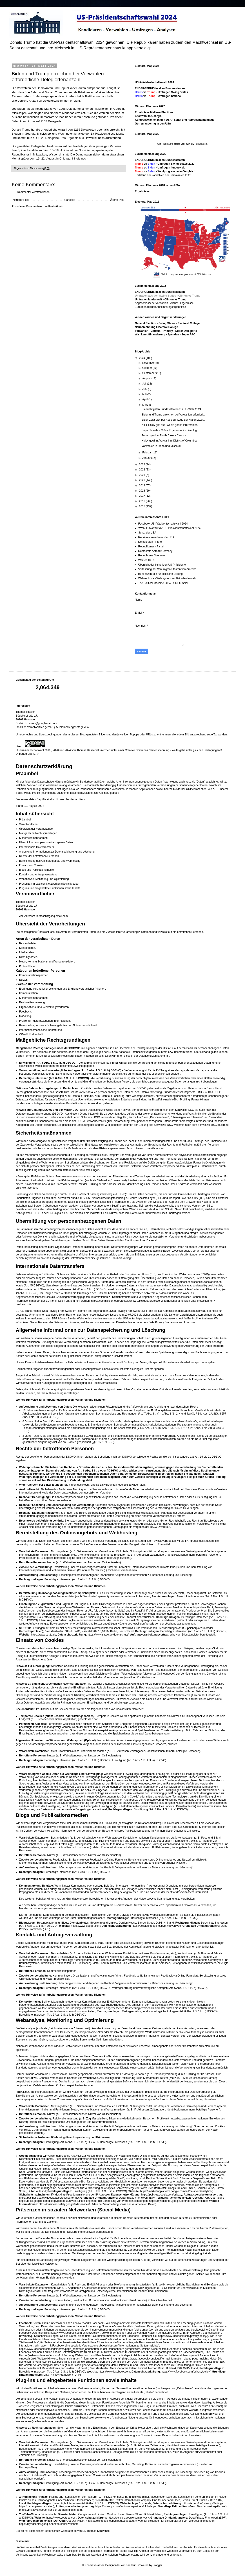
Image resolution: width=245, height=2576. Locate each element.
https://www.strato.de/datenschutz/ (108, 1634)
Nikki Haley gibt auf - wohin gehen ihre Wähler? (170, 424)
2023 (142, 464)
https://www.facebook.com (114, 2371)
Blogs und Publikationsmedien (37, 869)
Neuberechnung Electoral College (156, 327)
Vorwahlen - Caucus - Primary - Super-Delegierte (166, 330)
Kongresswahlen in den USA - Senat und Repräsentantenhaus (174, 119)
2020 (142, 480)
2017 (142, 495)
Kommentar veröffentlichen (33, 192)
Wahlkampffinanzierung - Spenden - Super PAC (165, 334)
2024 (142, 358)
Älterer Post (117, 199)
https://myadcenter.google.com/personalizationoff (178, 2200)
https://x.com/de (141, 2503)
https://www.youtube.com (61, 2517)
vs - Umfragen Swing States (161, 92)
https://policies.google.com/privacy (161, 2194)
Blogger (157, 2565)
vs (145, 167)
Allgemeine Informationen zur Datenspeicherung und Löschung (57, 851)
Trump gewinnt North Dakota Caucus (164, 435)
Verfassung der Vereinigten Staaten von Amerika (167, 569)
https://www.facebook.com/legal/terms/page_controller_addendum (58, 2349)
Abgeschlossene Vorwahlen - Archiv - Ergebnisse (164, 303)
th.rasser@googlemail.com (52, 916)
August (146, 378)
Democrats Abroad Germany (155, 551)
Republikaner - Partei (151, 546)
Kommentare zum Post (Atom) (44, 206)
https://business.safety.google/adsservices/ (64, 2204)
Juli (144, 383)
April (145, 399)
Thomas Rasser (86, 750)
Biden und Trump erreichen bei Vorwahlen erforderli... (173, 414)
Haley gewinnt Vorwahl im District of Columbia (169, 440)
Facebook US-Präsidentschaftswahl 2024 (163, 523)
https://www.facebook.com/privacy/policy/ (74, 2332)
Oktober (147, 368)
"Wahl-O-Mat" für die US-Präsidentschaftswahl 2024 (169, 528)
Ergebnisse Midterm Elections (154, 112)
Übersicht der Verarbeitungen (36, 828)
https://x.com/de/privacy (197, 2503)
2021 (142, 475)
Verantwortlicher (28, 824)
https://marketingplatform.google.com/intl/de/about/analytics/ (176, 2191)
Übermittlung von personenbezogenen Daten (46, 842)
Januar (146, 457)
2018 (142, 490)
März (145, 404)
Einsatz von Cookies (31, 865)
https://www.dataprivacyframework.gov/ (159, 1318)
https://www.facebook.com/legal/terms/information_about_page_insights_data (169, 2358)
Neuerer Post (21, 199)
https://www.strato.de (43, 1634)
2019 (142, 485)
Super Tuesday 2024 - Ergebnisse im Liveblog (169, 430)
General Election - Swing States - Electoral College (167, 323)
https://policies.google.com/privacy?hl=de (156, 1925)
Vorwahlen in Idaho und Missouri (161, 446)
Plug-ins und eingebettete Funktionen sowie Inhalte (49, 888)
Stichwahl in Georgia (148, 116)
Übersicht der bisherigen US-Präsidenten (162, 564)
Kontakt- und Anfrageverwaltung (38, 874)
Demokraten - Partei (150, 541)
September (149, 373)
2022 (142, 469)
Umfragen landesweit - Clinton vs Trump (160, 299)
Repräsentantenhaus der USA (156, 537)
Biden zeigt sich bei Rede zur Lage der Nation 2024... (173, 419)
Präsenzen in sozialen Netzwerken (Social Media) (48, 883)
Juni (145, 389)
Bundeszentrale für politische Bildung (160, 573)
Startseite (69, 199)
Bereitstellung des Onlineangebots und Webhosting (49, 860)
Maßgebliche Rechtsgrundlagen (38, 833)
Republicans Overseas (151, 555)
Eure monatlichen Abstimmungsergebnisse (160, 306)
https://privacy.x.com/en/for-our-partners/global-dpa (125, 2506)
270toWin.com (200, 144)
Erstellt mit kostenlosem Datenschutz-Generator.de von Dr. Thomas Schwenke (62, 2530)
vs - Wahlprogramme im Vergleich (165, 171)
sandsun (131, 2565)
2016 (142, 501)
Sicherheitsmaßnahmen (33, 838)
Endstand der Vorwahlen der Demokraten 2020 (163, 175)
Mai (144, 394)
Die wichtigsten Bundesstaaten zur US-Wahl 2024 (171, 409)
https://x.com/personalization (36, 2506)
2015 (142, 506)
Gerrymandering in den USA (153, 123)
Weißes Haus (146, 560)
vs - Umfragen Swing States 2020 (164, 163)
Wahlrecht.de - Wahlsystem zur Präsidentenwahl (167, 578)
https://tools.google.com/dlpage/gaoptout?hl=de (47, 2200)
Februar (147, 452)
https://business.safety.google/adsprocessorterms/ (49, 2197)
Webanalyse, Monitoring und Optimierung (44, 879)
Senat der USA (147, 532)
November (149, 362)
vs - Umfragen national (158, 96)
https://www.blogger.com (85, 1925)
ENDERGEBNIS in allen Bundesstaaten (160, 160)
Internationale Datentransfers (36, 847)
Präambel (25, 819)
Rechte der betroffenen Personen (39, 856)
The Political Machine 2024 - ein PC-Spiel (163, 583)
